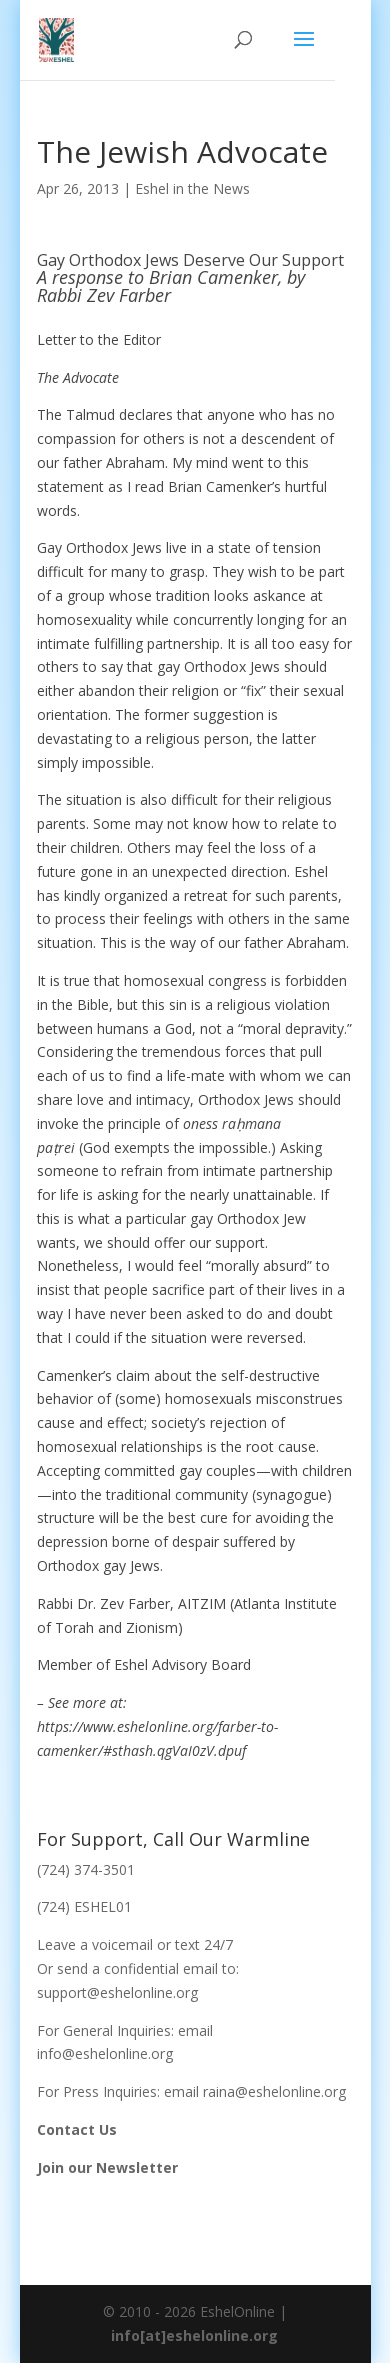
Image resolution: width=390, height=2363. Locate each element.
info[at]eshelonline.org (194, 2335)
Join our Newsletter (107, 2167)
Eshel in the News (192, 188)
